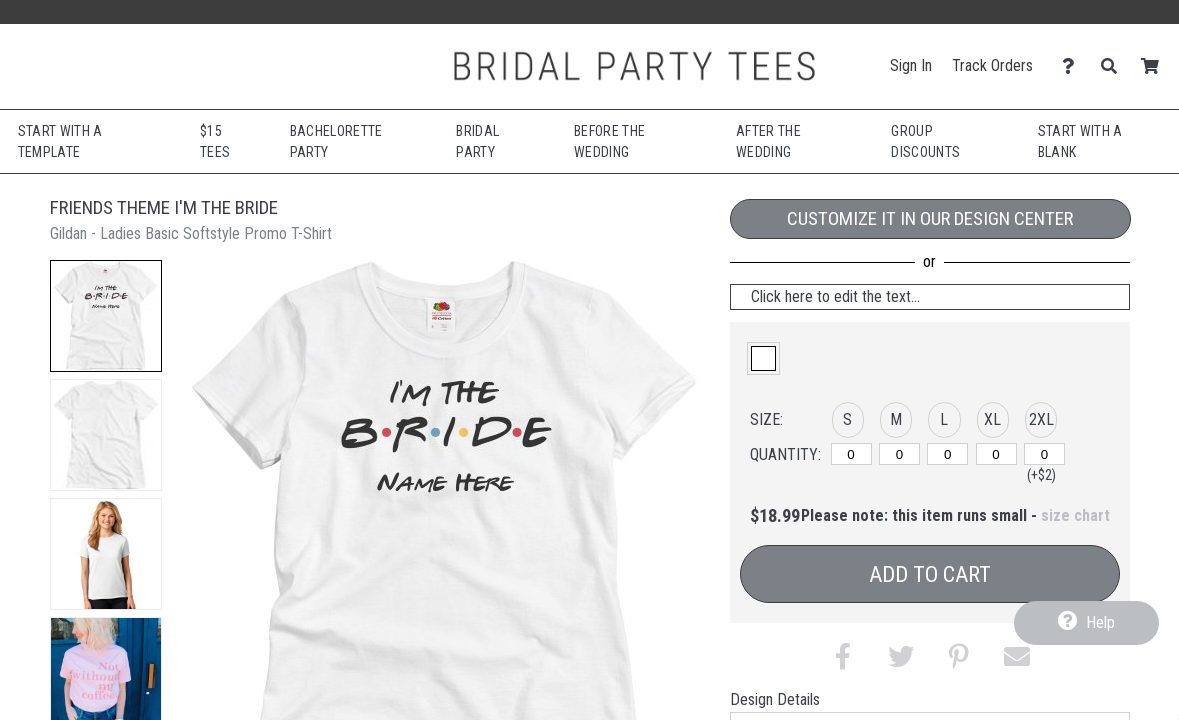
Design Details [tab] (775, 699)
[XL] (996, 454)
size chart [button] (1075, 515)
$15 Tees (215, 141)
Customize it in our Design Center (930, 218)
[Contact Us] (1073, 66)
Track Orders (992, 65)
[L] (947, 454)
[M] (899, 454)
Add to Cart (930, 574)
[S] (851, 454)
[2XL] (1044, 454)
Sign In (911, 65)
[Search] (1114, 66)
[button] (106, 316)
